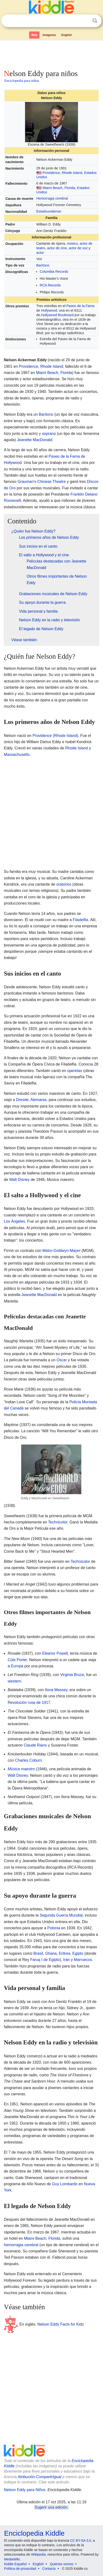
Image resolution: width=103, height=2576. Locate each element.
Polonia (53, 1928)
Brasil (38, 1953)
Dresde (22, 1100)
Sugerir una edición (51, 2507)
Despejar (85, 21)
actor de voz (78, 248)
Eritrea (64, 1953)
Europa (17, 1666)
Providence (51, 173)
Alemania (38, 1100)
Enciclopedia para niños (21, 81)
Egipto (77, 1953)
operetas (74, 1071)
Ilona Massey (56, 1690)
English (66, 35)
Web (34, 35)
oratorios (63, 884)
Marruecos (83, 1960)
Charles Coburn (28, 1760)
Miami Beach (53, 188)
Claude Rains (35, 1745)
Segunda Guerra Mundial (61, 1915)
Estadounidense (48, 211)
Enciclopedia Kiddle (34, 2533)
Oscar (62, 1360)
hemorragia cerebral (21, 2245)
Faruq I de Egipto (45, 1960)
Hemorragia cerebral (52, 198)
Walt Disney (19, 1180)
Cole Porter (17, 1660)
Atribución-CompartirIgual (39, 2477)
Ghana (51, 1953)
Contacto (49, 2568)
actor (40, 253)
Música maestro (21, 1769)
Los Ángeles (14, 1221)
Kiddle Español (15, 2564)
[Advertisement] (51, 54)
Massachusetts (17, 754)
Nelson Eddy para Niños (24, 2490)
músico (72, 243)
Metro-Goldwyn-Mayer (61, 1251)
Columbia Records (54, 271)
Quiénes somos (61, 2564)
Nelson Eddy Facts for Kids (60, 2324)
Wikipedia (38, 2554)
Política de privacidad (20, 2568)
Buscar (95, 20)
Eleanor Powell (55, 1653)
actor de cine (57, 248)
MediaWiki (12, 2559)
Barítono (42, 265)
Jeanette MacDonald (34, 440)
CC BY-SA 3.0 (80, 2540)
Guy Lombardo (64, 2184)
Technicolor (57, 1522)
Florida (69, 188)
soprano (49, 434)
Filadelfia (80, 920)
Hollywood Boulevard (57, 315)
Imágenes (49, 35)
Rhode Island (72, 173)
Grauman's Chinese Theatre (42, 482)
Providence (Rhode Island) (55, 736)
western (14, 1681)
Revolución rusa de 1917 (29, 1702)
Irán (66, 1960)
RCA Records (50, 285)
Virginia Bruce (72, 1675)
